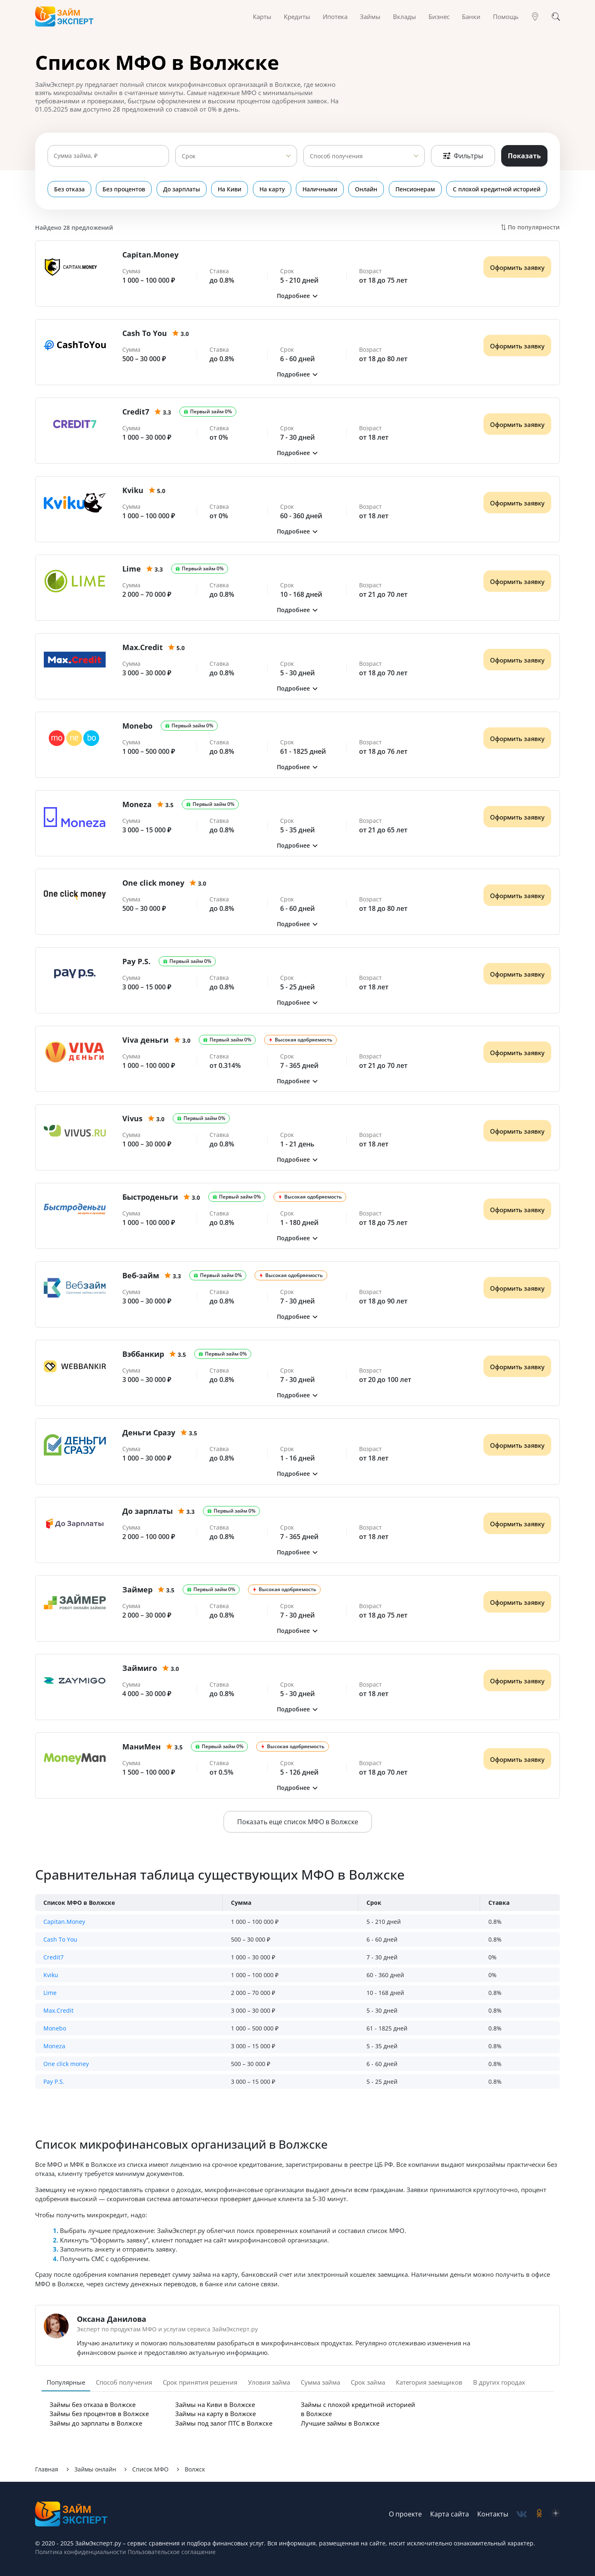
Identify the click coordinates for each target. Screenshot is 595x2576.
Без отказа (69, 189)
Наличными (320, 189)
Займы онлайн (95, 2469)
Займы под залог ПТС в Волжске (223, 2423)
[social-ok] (539, 2514)
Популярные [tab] (66, 2382)
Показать (524, 155)
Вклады (404, 16)
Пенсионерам (416, 189)
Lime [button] (50, 1993)
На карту (272, 189)
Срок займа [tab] (368, 2382)
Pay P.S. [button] (53, 2081)
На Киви (230, 189)
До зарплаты (181, 189)
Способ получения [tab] (124, 2382)
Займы (370, 16)
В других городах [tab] (499, 2382)
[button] (297, 295)
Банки (471, 16)
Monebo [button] (54, 2028)
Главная (46, 2469)
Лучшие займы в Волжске (340, 2423)
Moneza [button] (54, 2046)
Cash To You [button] (60, 1939)
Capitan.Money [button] (64, 1921)
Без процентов (124, 189)
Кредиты (297, 16)
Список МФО (150, 2469)
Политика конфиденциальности (80, 2552)
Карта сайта (449, 2514)
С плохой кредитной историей (497, 189)
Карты (262, 16)
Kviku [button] (50, 1975)
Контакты (492, 2514)
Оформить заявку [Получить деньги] (517, 267)
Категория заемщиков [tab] (429, 2382)
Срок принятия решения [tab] (200, 2382)
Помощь (506, 16)
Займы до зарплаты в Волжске (96, 2423)
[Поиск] (556, 16)
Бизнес (439, 16)
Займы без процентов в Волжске (99, 2413)
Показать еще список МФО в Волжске (297, 1821)
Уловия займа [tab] (269, 2382)
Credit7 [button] (53, 1957)
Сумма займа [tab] (320, 2382)
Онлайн (366, 189)
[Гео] (535, 16)
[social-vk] (521, 2514)
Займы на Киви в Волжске (215, 2404)
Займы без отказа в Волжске (93, 2404)
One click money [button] (66, 2064)
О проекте (405, 2514)
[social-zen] (556, 2514)
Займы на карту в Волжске (215, 2413)
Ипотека (335, 16)
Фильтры (463, 155)
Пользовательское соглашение (171, 2552)
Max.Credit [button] (58, 2010)
